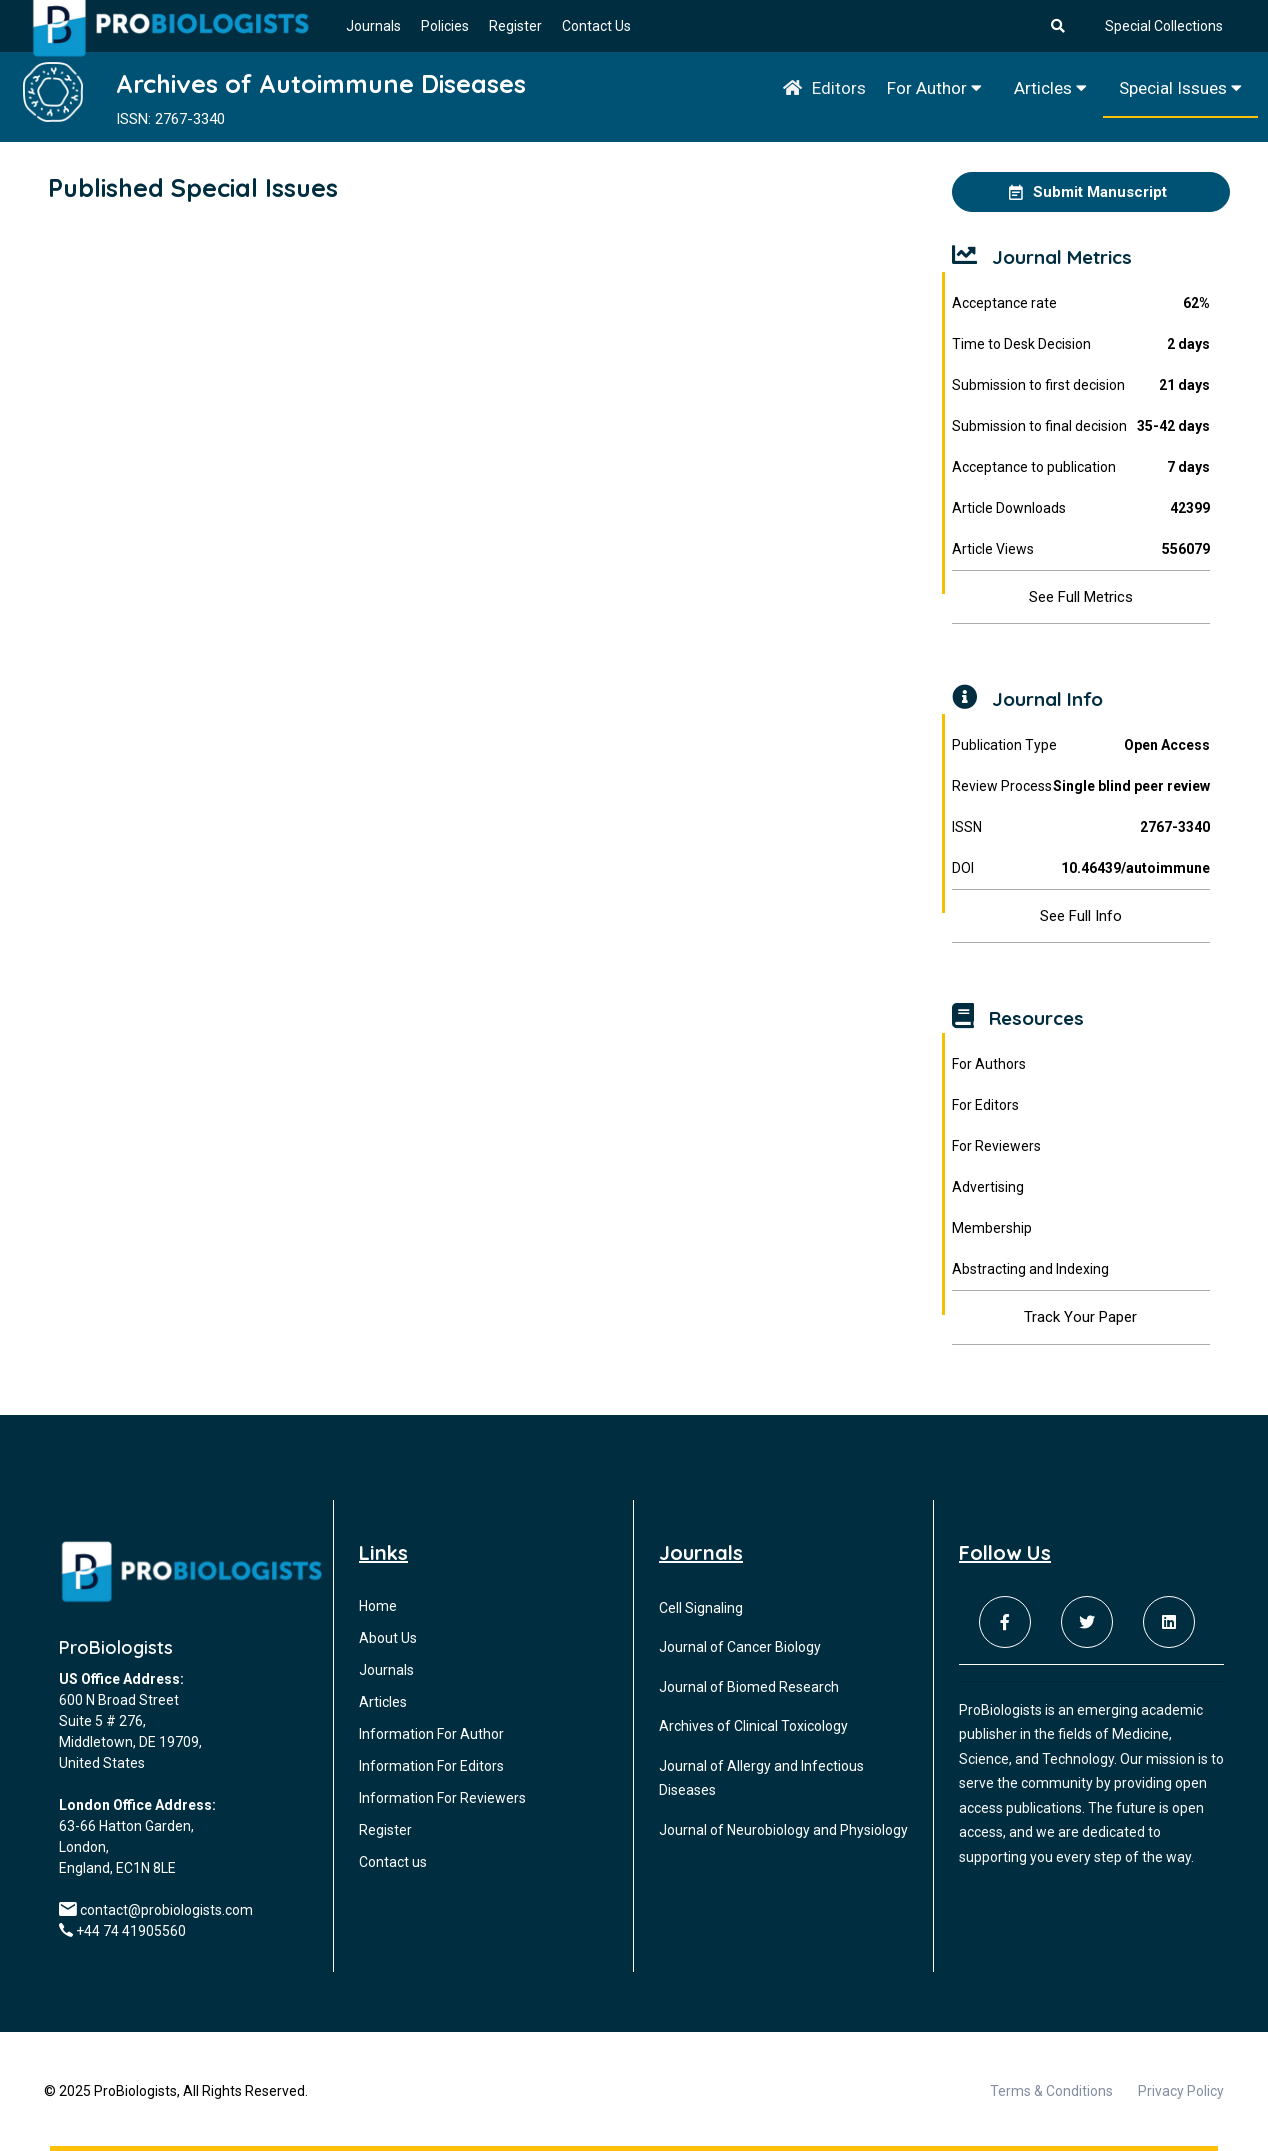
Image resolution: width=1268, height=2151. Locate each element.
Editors (839, 88)
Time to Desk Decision (1081, 344)
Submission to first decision (1081, 385)
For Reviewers (996, 1146)
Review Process (1081, 786)
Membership (992, 1228)
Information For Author (431, 1734)
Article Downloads (1081, 508)
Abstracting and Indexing (1030, 1269)
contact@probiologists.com (166, 1910)
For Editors (985, 1105)
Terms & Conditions (1051, 2091)
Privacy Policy (1181, 2091)
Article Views (1081, 549)
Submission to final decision (1081, 426)
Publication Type (1081, 745)
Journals (373, 26)
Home (378, 1606)
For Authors (989, 1064)
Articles (1050, 88)
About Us (388, 1638)
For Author (934, 88)
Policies (445, 26)
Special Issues (1180, 88)
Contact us (393, 1862)
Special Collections (1164, 26)
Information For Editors (431, 1766)
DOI (1081, 868)
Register (515, 26)
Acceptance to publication (1081, 467)
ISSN (1081, 827)
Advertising (988, 1187)
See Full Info (1081, 916)
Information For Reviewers (442, 1798)
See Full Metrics (1081, 597)
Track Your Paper (1080, 1317)
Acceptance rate (1081, 303)
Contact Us (596, 26)
